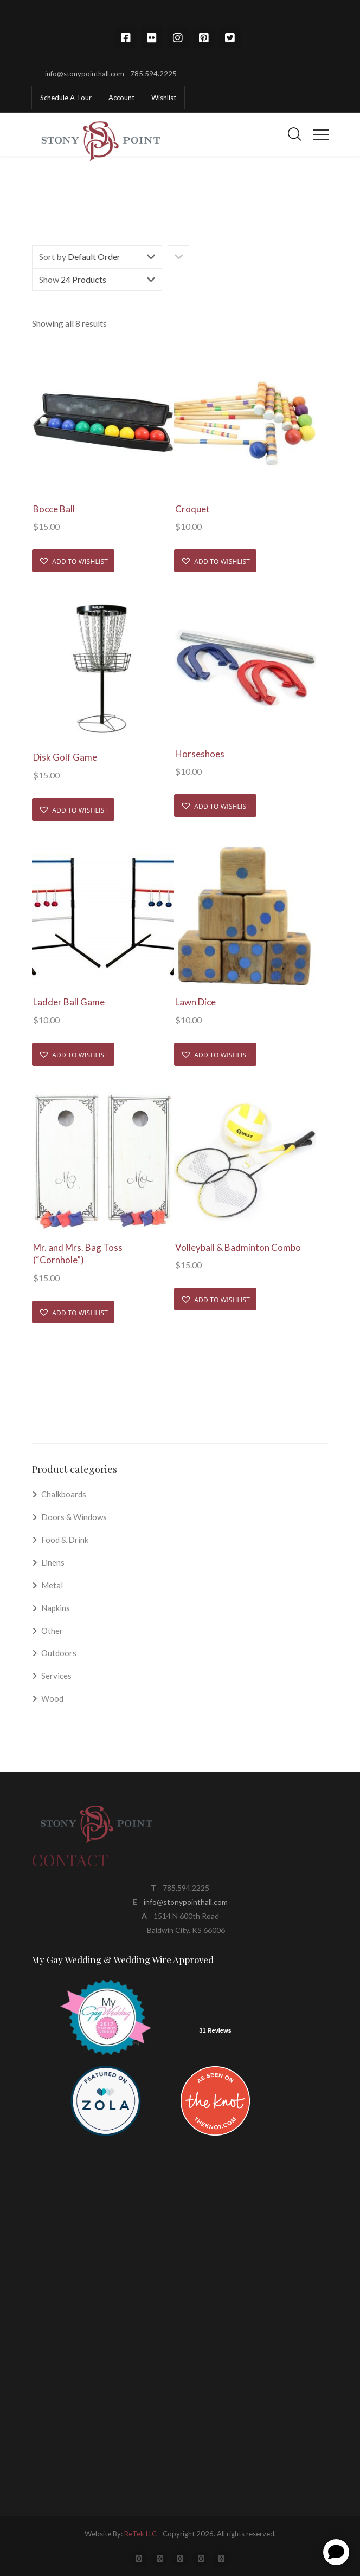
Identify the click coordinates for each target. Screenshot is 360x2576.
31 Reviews (215, 2030)
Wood (52, 1698)
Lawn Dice (195, 1002)
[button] (73, 560)
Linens (53, 1562)
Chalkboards (63, 1494)
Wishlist (163, 97)
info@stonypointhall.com (186, 1901)
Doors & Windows (74, 1517)
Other (52, 1631)
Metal (52, 1585)
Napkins (55, 1608)
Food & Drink (64, 1540)
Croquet (192, 509)
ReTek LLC (140, 2533)
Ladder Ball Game (69, 1002)
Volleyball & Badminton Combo (238, 1247)
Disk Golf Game (65, 757)
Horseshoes (199, 754)
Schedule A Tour (66, 97)
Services (56, 1675)
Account (121, 97)
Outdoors (58, 1653)
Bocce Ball (54, 509)
